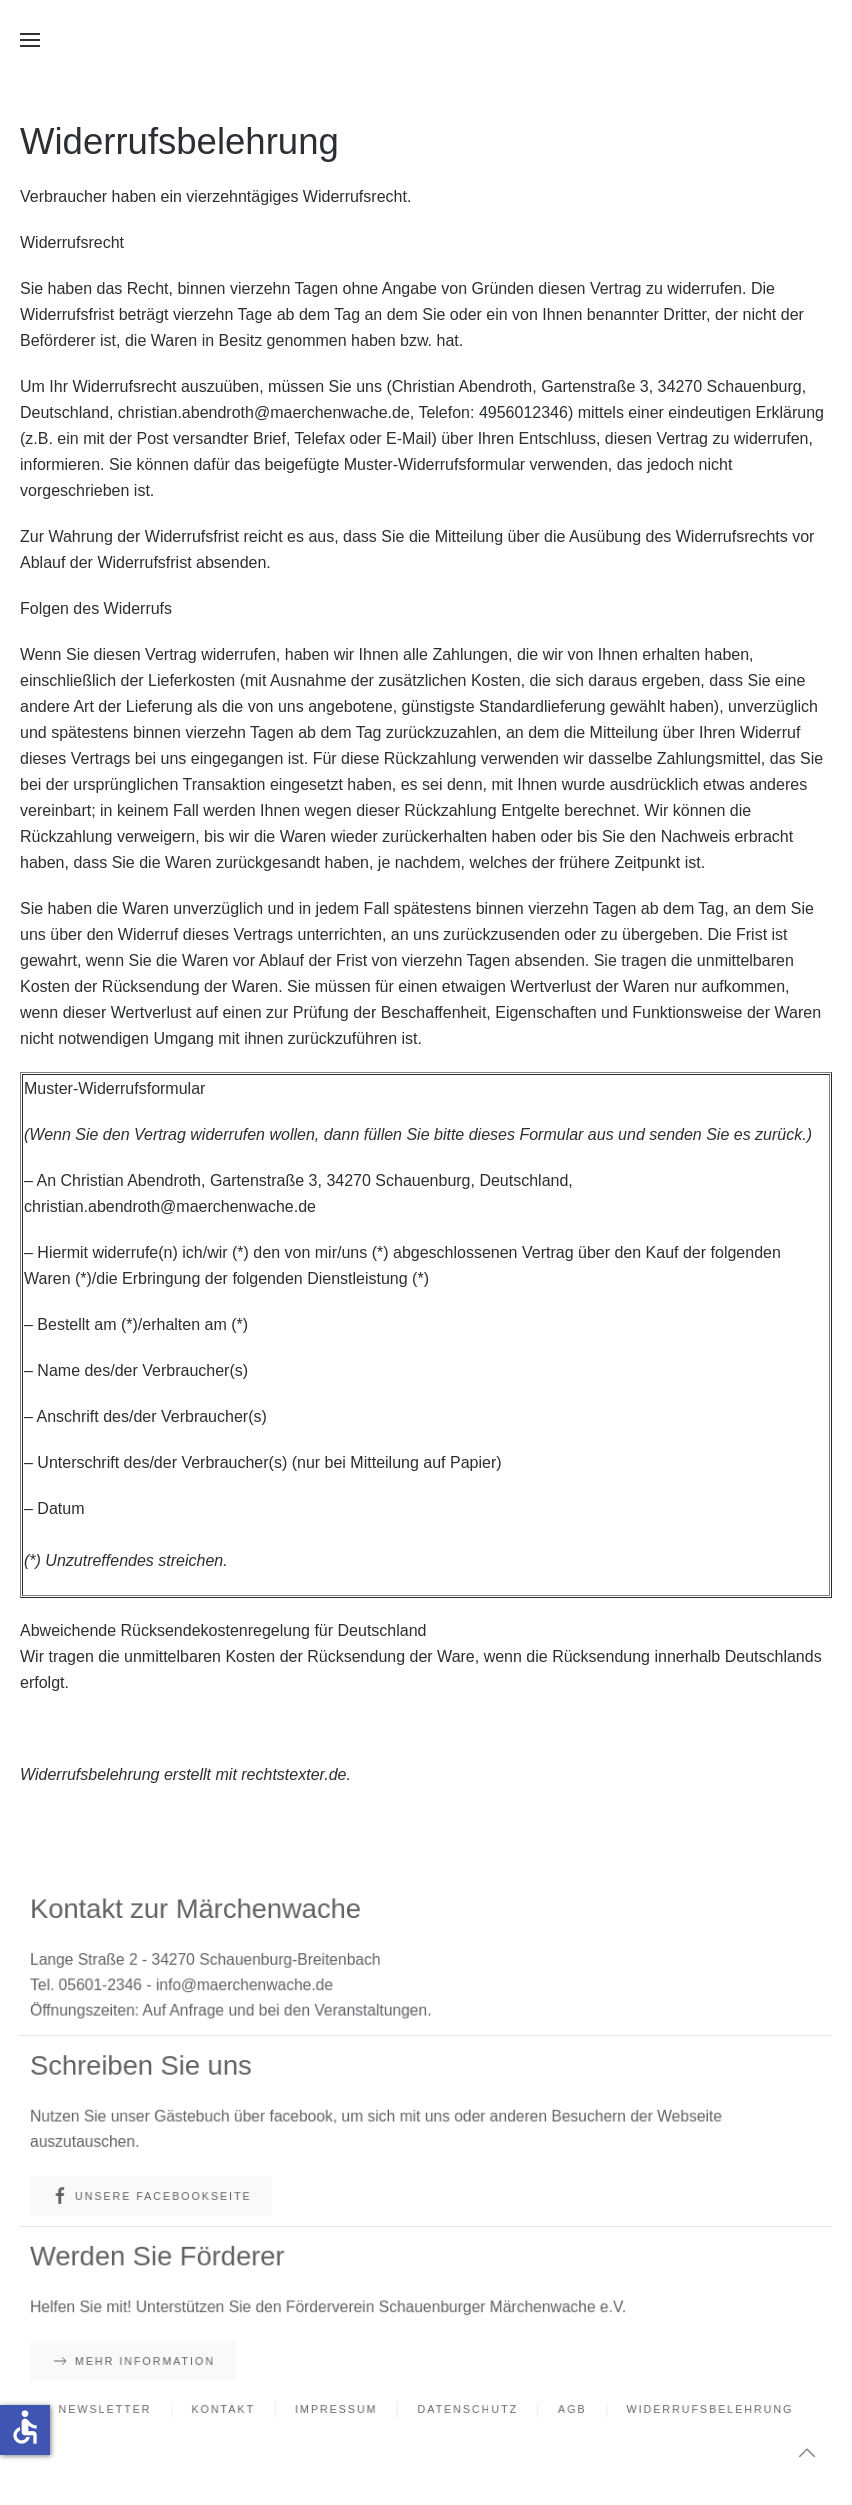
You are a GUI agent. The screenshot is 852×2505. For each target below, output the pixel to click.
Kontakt (230, 2409)
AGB (568, 2409)
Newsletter (115, 2409)
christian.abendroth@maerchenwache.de (264, 412)
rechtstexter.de (293, 1774)
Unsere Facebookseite (159, 2196)
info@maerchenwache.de (250, 1984)
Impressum (339, 2409)
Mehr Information (141, 2361)
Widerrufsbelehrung (701, 2409)
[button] (30, 40)
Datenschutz (466, 2409)
